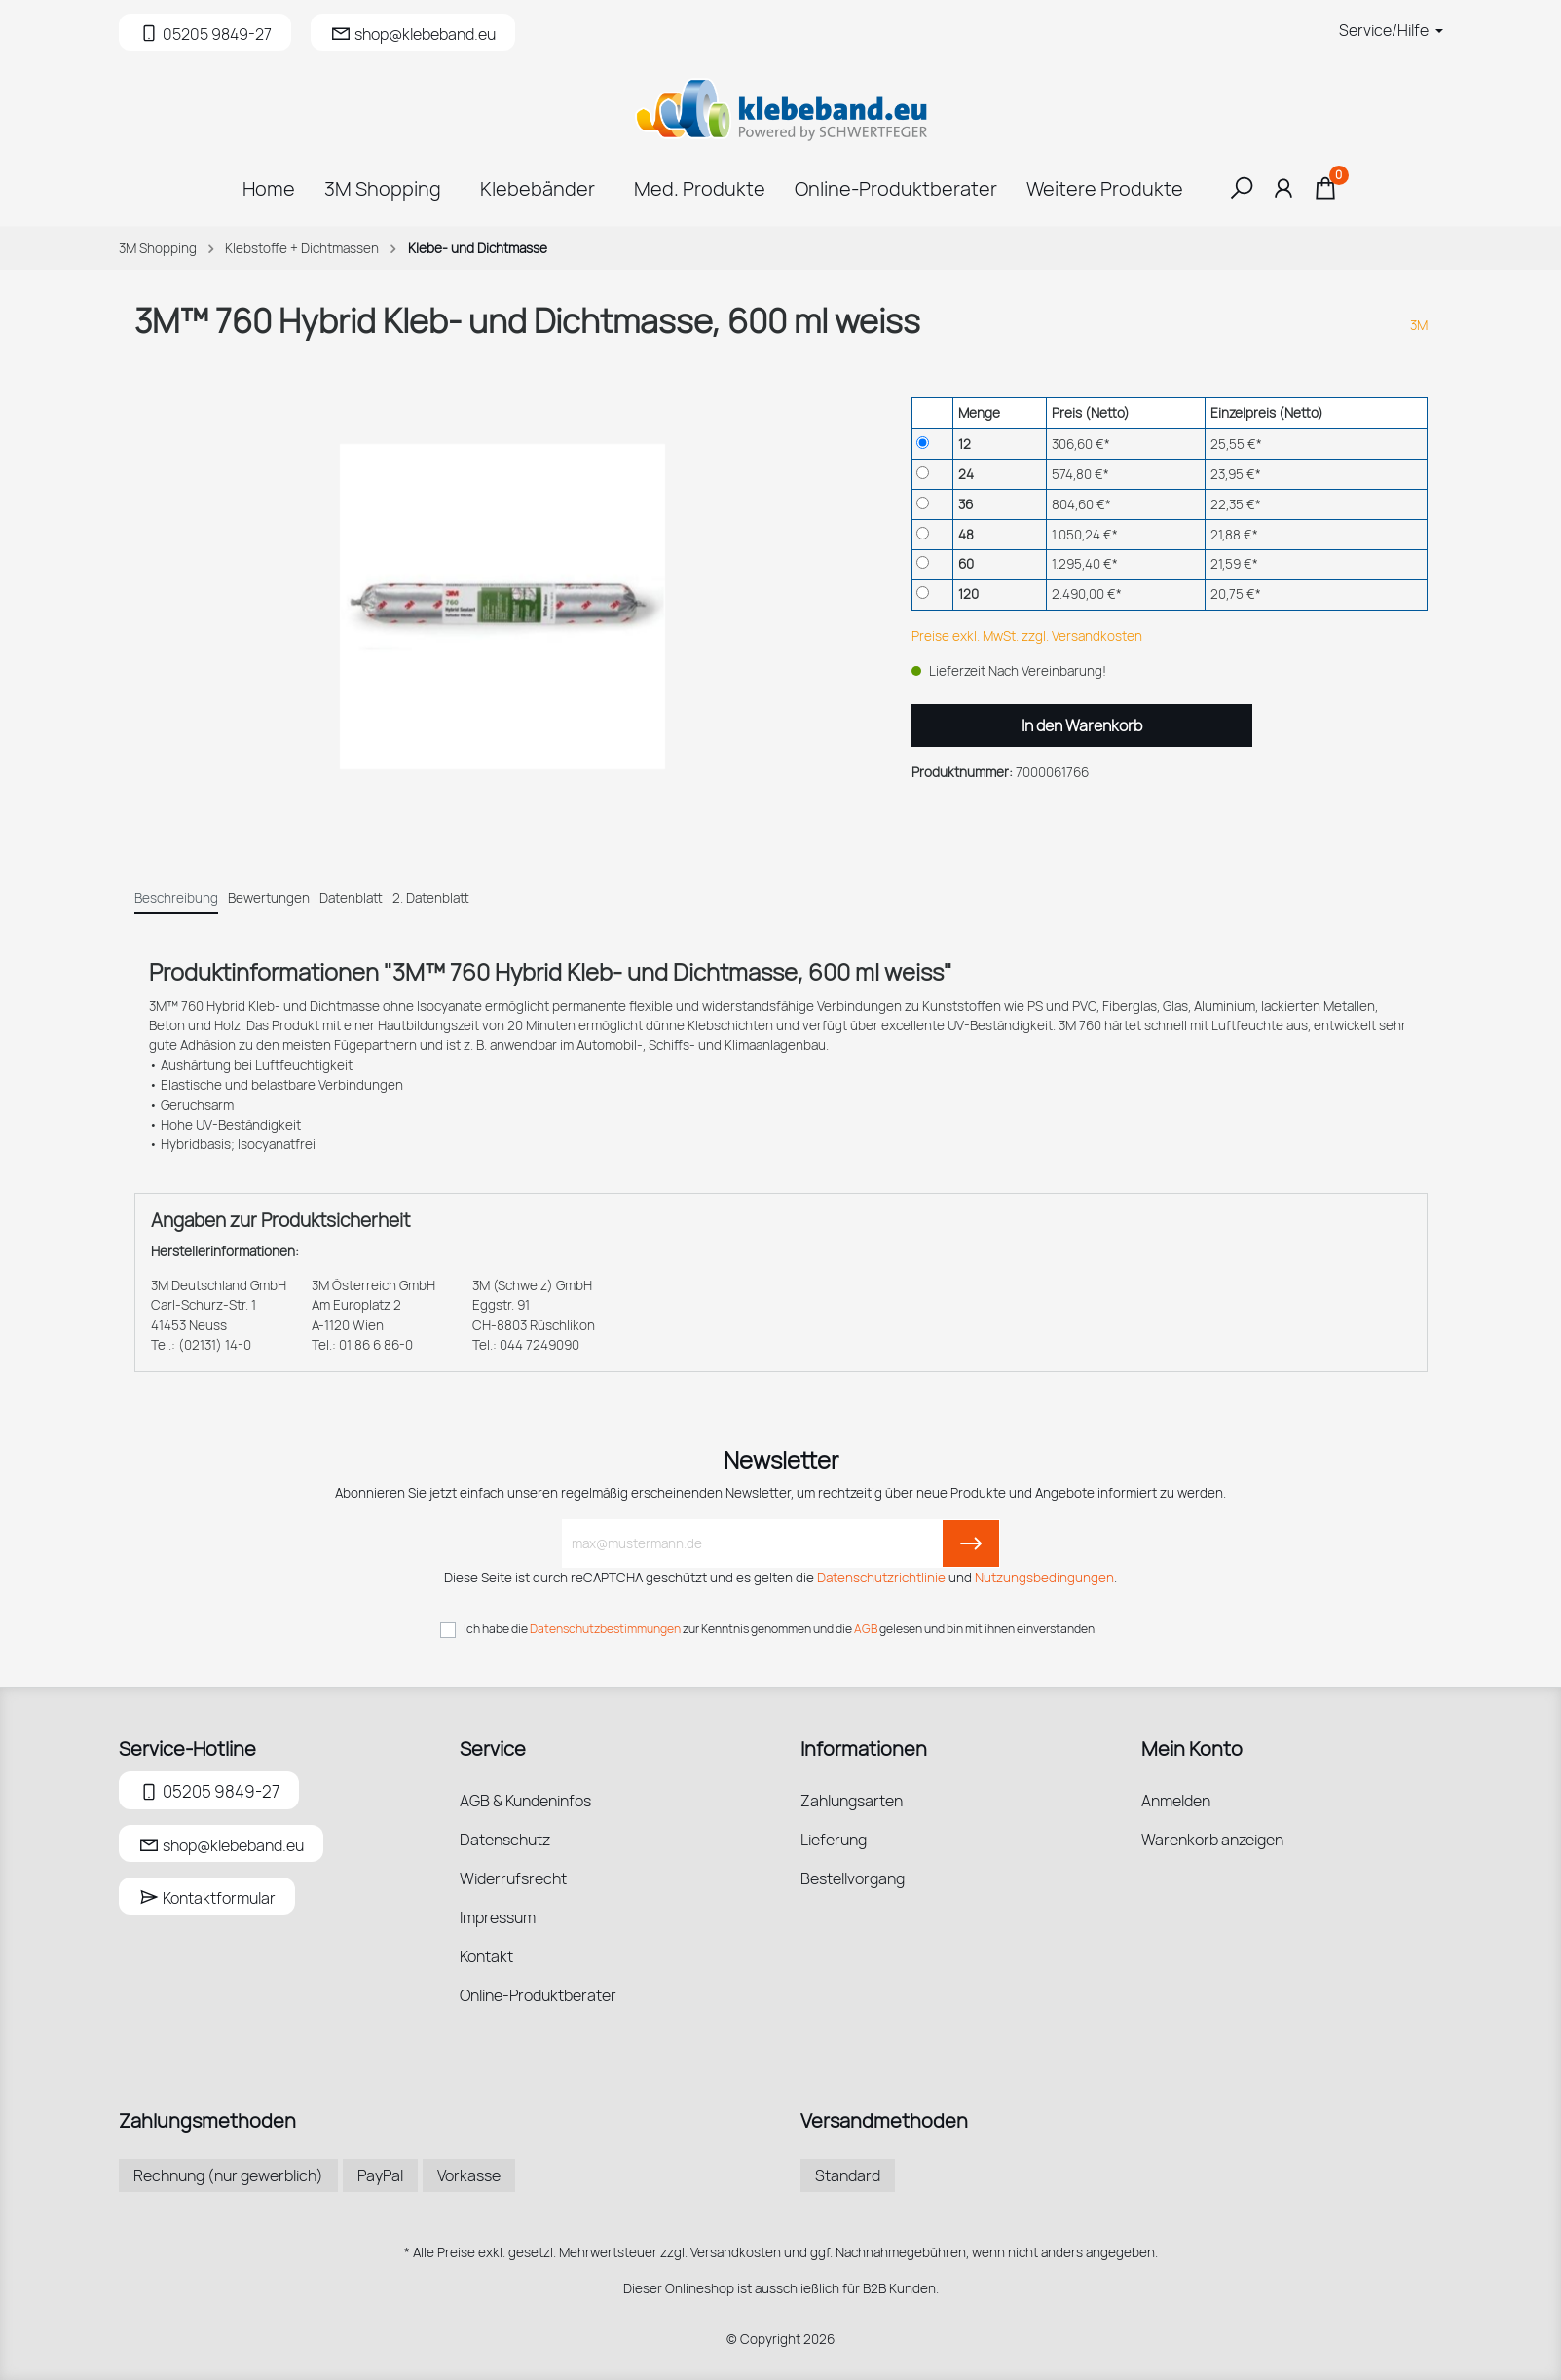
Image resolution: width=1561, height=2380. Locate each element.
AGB (865, 1628)
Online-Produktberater (538, 1995)
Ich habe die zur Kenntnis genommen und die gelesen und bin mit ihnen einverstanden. (780, 1628)
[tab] (176, 897)
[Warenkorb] (1325, 193)
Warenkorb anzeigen (1212, 1839)
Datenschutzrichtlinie (881, 1577)
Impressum (498, 1917)
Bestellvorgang (852, 1878)
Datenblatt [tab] (351, 898)
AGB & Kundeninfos (525, 1800)
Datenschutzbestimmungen (605, 1628)
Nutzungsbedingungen (1044, 1577)
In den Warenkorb (1082, 725)
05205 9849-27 (208, 1789)
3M (1419, 325)
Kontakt (486, 1956)
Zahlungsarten (851, 1800)
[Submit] (971, 1543)
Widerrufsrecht (513, 1878)
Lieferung (833, 1839)
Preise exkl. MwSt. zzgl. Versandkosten (1026, 636)
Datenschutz (505, 1839)
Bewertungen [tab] (269, 898)
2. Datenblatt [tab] (430, 898)
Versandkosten (735, 2252)
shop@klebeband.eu (221, 1845)
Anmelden (1175, 1800)
